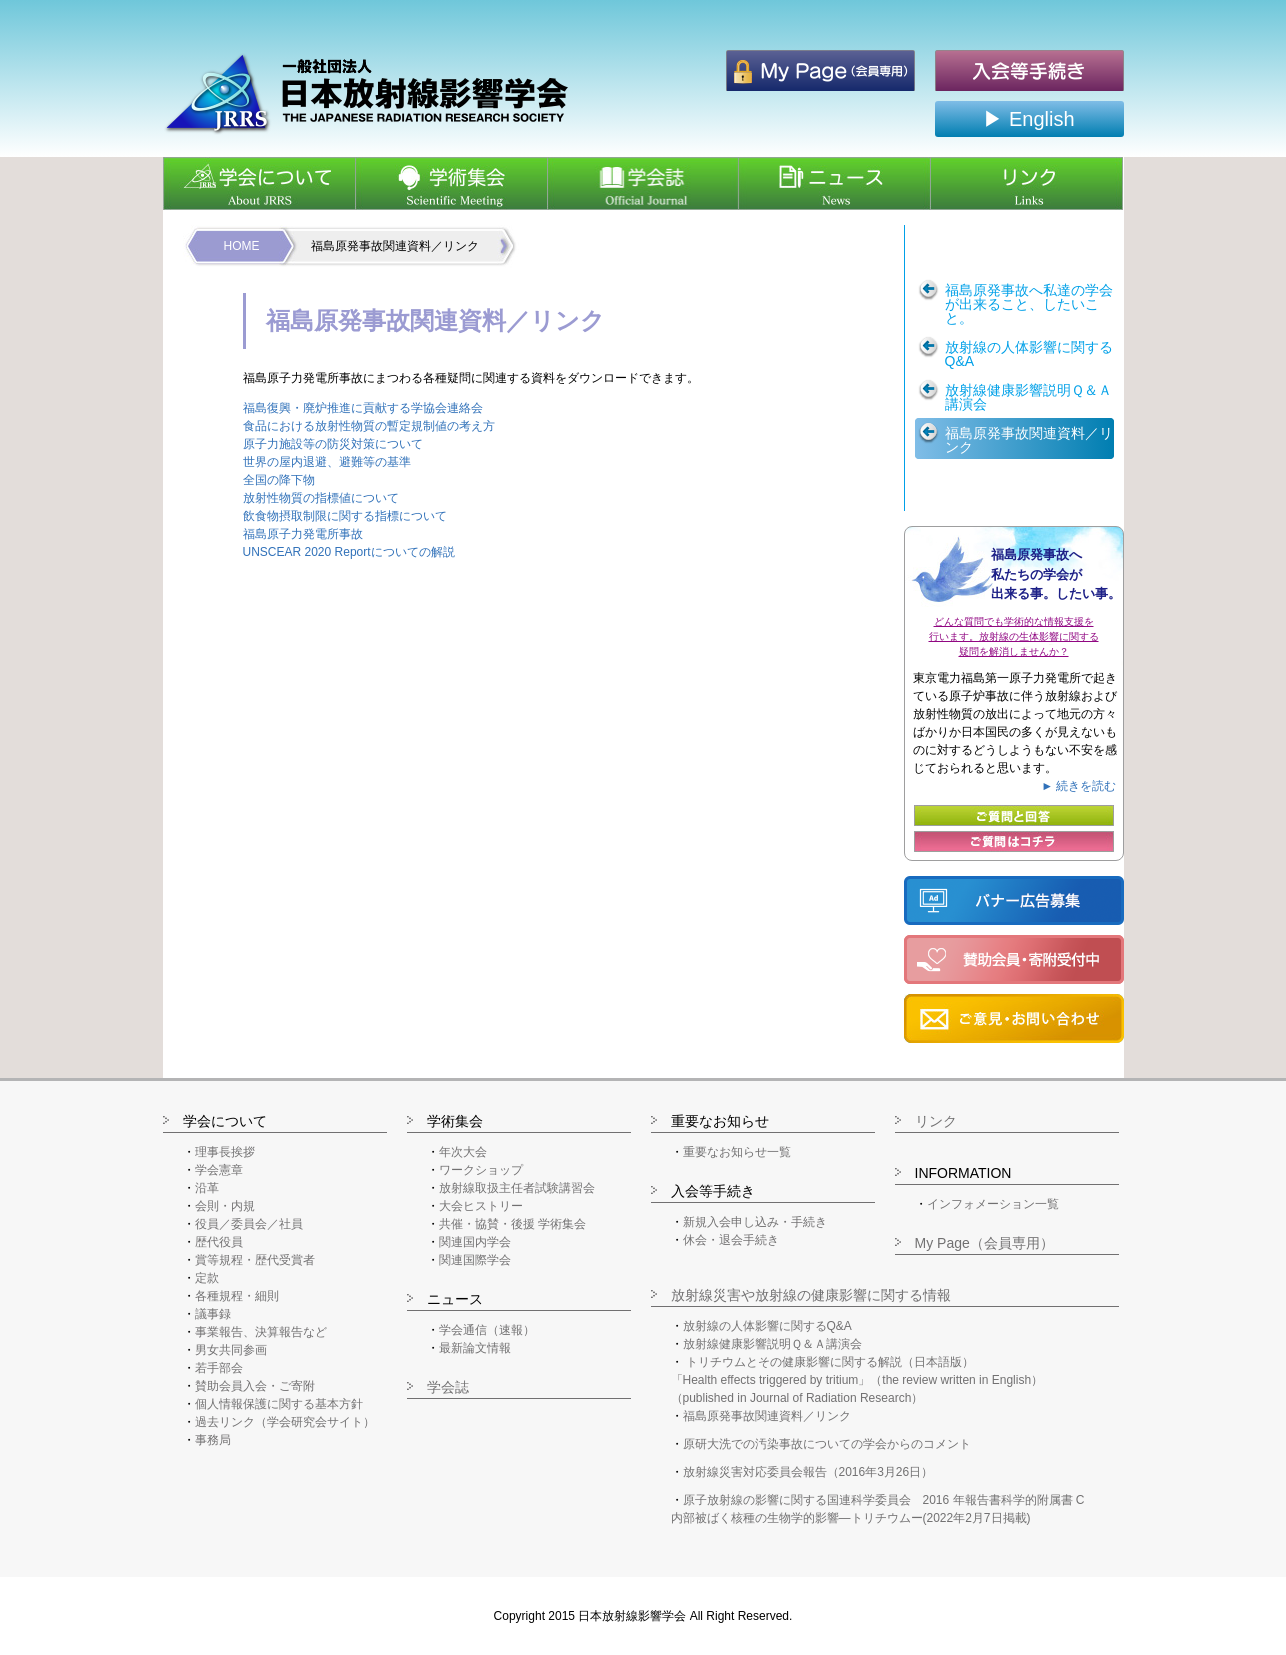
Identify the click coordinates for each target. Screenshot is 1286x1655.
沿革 (207, 1188)
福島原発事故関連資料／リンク (767, 1416)
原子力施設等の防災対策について (333, 444)
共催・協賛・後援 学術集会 (512, 1224)
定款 (207, 1278)
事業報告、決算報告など (261, 1332)
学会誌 (448, 1387)
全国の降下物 (279, 480)
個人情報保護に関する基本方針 (279, 1404)
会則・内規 (225, 1206)
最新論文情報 (475, 1348)
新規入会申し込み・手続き (755, 1222)
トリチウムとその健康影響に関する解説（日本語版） (830, 1362)
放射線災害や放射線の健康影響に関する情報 (811, 1295)
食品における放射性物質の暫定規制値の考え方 (369, 426)
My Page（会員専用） (984, 1243)
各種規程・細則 (237, 1296)
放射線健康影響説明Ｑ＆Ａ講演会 (772, 1344)
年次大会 (463, 1152)
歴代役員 (219, 1242)
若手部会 (219, 1368)
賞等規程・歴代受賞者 (255, 1260)
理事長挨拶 (225, 1152)
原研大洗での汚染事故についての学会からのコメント (827, 1444)
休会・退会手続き (731, 1240)
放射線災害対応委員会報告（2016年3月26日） (808, 1472)
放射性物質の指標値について (321, 498)
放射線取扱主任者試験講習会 (517, 1188)
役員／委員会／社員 (249, 1224)
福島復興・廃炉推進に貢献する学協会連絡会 (363, 408)
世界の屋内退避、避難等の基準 (327, 462)
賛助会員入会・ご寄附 (255, 1386)
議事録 (213, 1314)
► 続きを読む (1078, 786)
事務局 (213, 1440)
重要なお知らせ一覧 (737, 1152)
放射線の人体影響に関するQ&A (767, 1326)
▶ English (1028, 119)
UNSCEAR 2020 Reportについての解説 (349, 552)
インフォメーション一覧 (993, 1204)
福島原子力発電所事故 (303, 534)
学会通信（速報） (487, 1330)
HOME (242, 246)
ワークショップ (481, 1170)
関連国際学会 (475, 1260)
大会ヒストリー (481, 1206)
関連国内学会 (475, 1242)
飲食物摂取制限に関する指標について (345, 516)
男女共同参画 (231, 1350)
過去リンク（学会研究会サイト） (285, 1422)
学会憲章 (219, 1170)
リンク (936, 1121)
